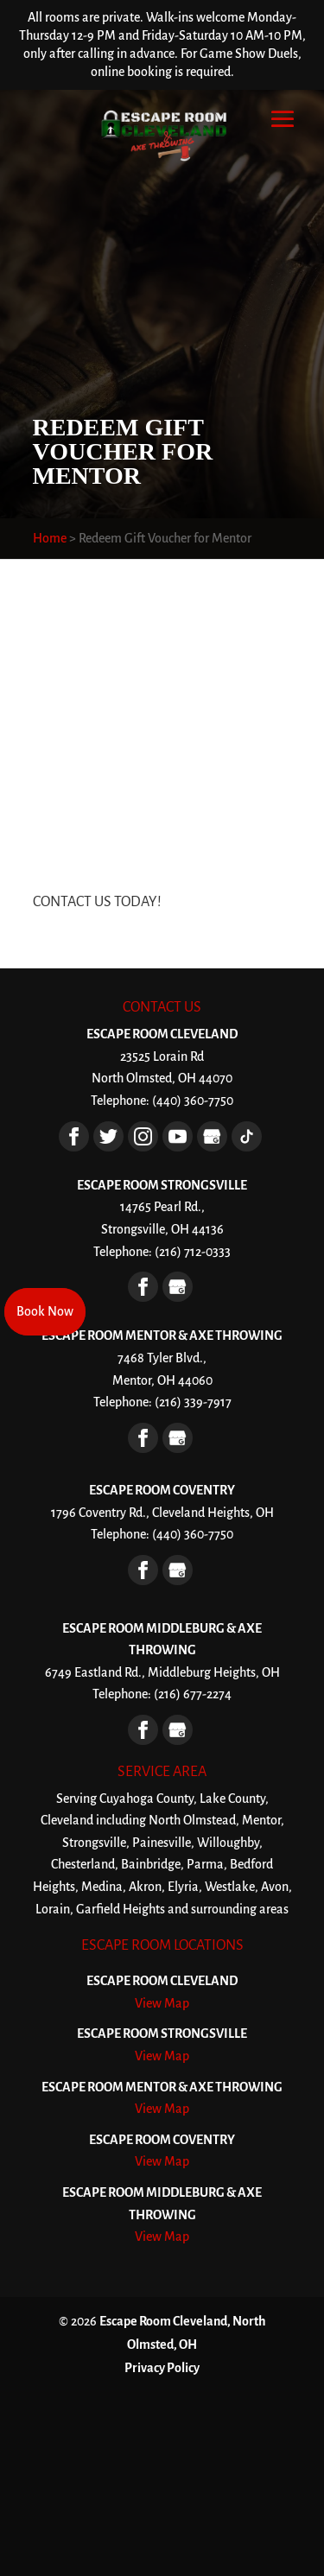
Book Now (44, 1311)
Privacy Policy (162, 2368)
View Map (162, 2003)
